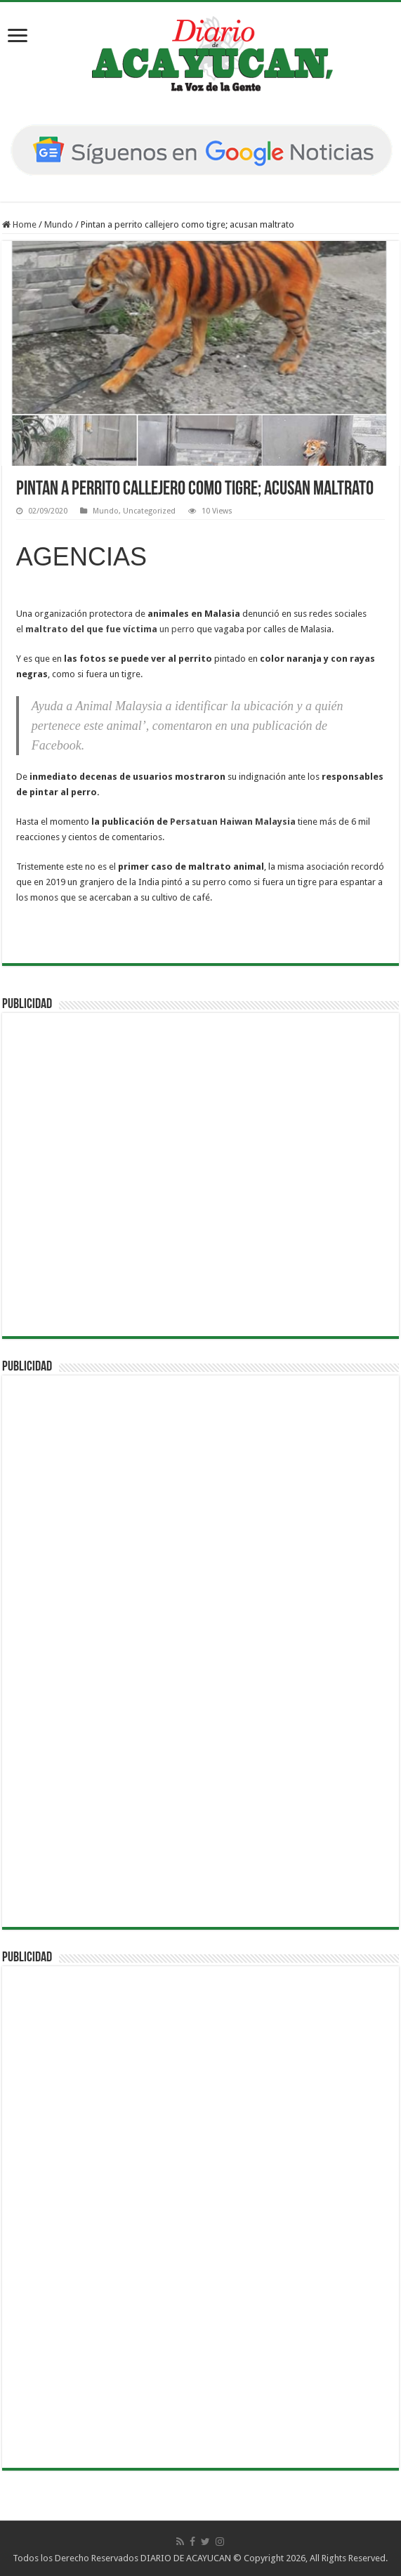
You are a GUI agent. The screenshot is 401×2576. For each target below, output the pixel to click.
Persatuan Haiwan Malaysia (233, 821)
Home (19, 224)
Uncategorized (149, 511)
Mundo (58, 224)
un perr (107, 629)
